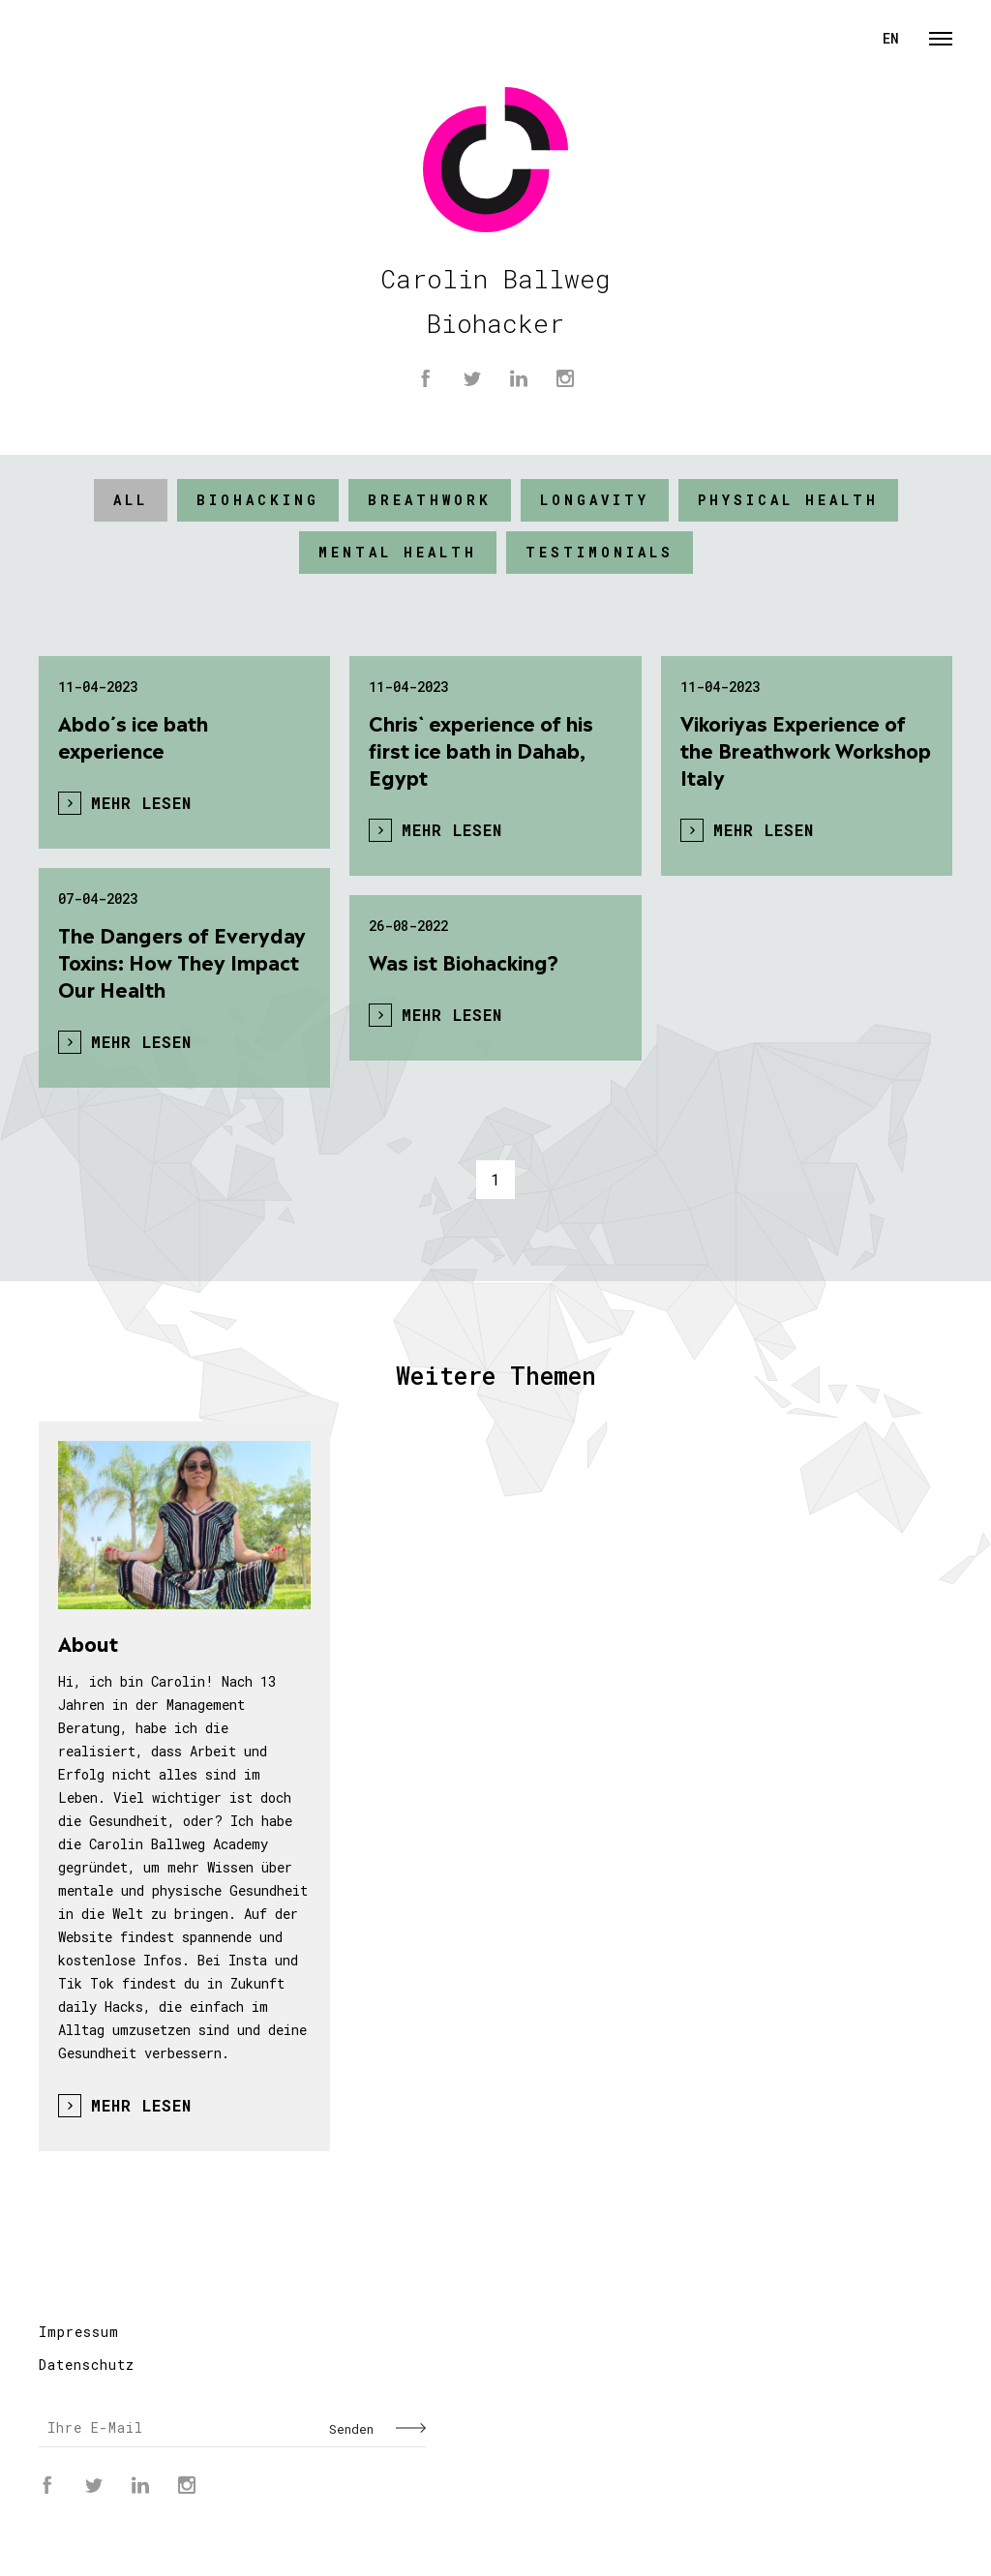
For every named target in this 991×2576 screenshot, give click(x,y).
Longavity (594, 500)
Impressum (79, 2331)
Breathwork (430, 500)
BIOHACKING (257, 500)
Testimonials (600, 552)
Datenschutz (87, 2364)
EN (891, 38)
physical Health (788, 500)
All (130, 500)
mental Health (397, 552)
